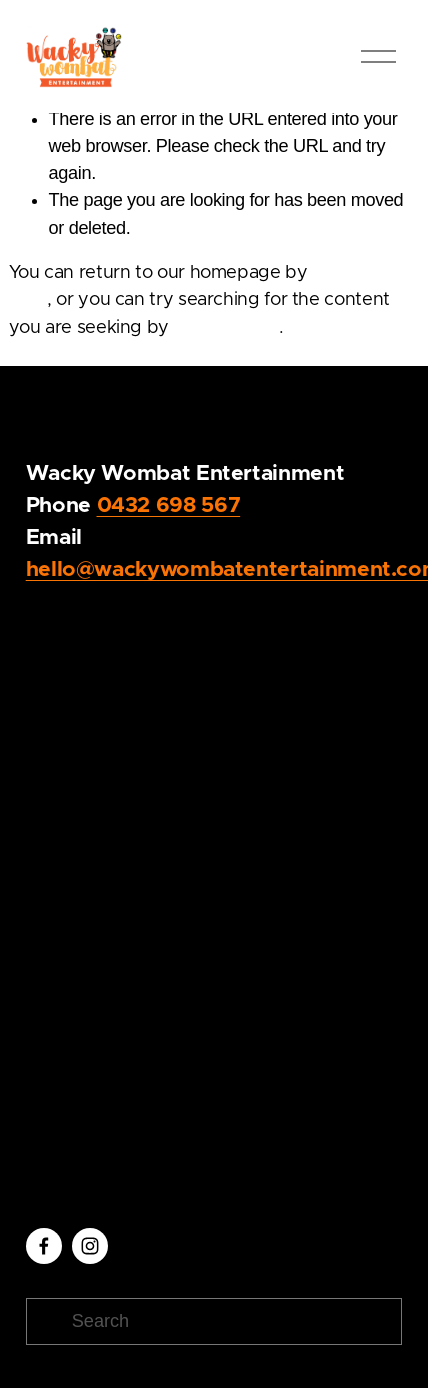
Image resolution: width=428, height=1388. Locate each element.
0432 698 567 (169, 505)
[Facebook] (44, 1246)
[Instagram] (90, 1246)
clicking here (226, 328)
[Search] (214, 1321)
